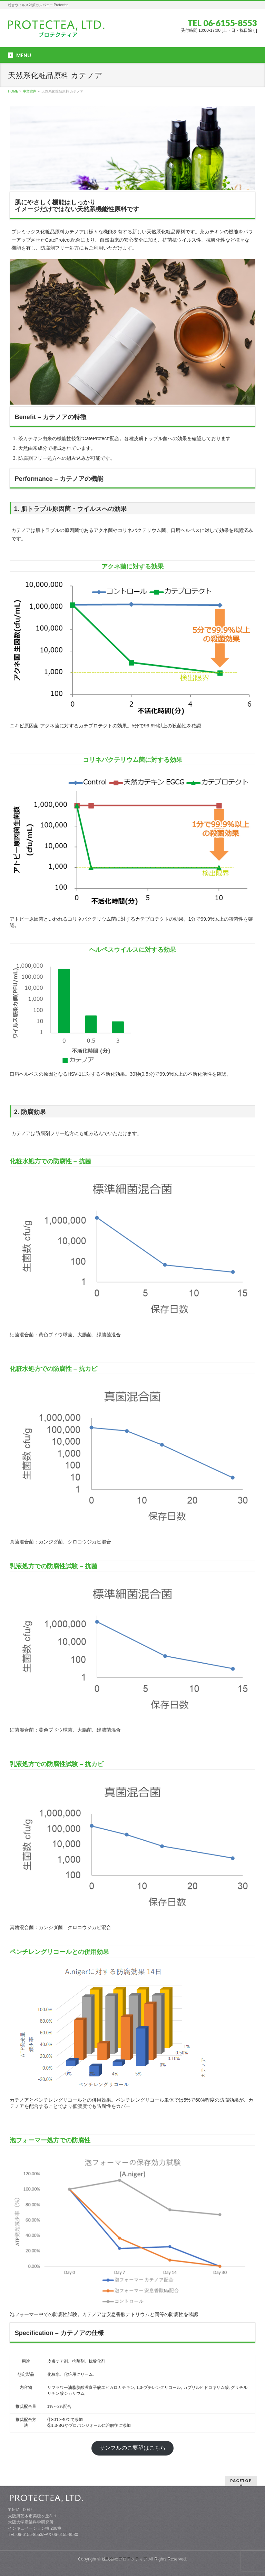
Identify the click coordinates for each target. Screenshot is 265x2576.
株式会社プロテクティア (124, 2559)
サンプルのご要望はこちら (132, 2448)
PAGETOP (241, 2480)
